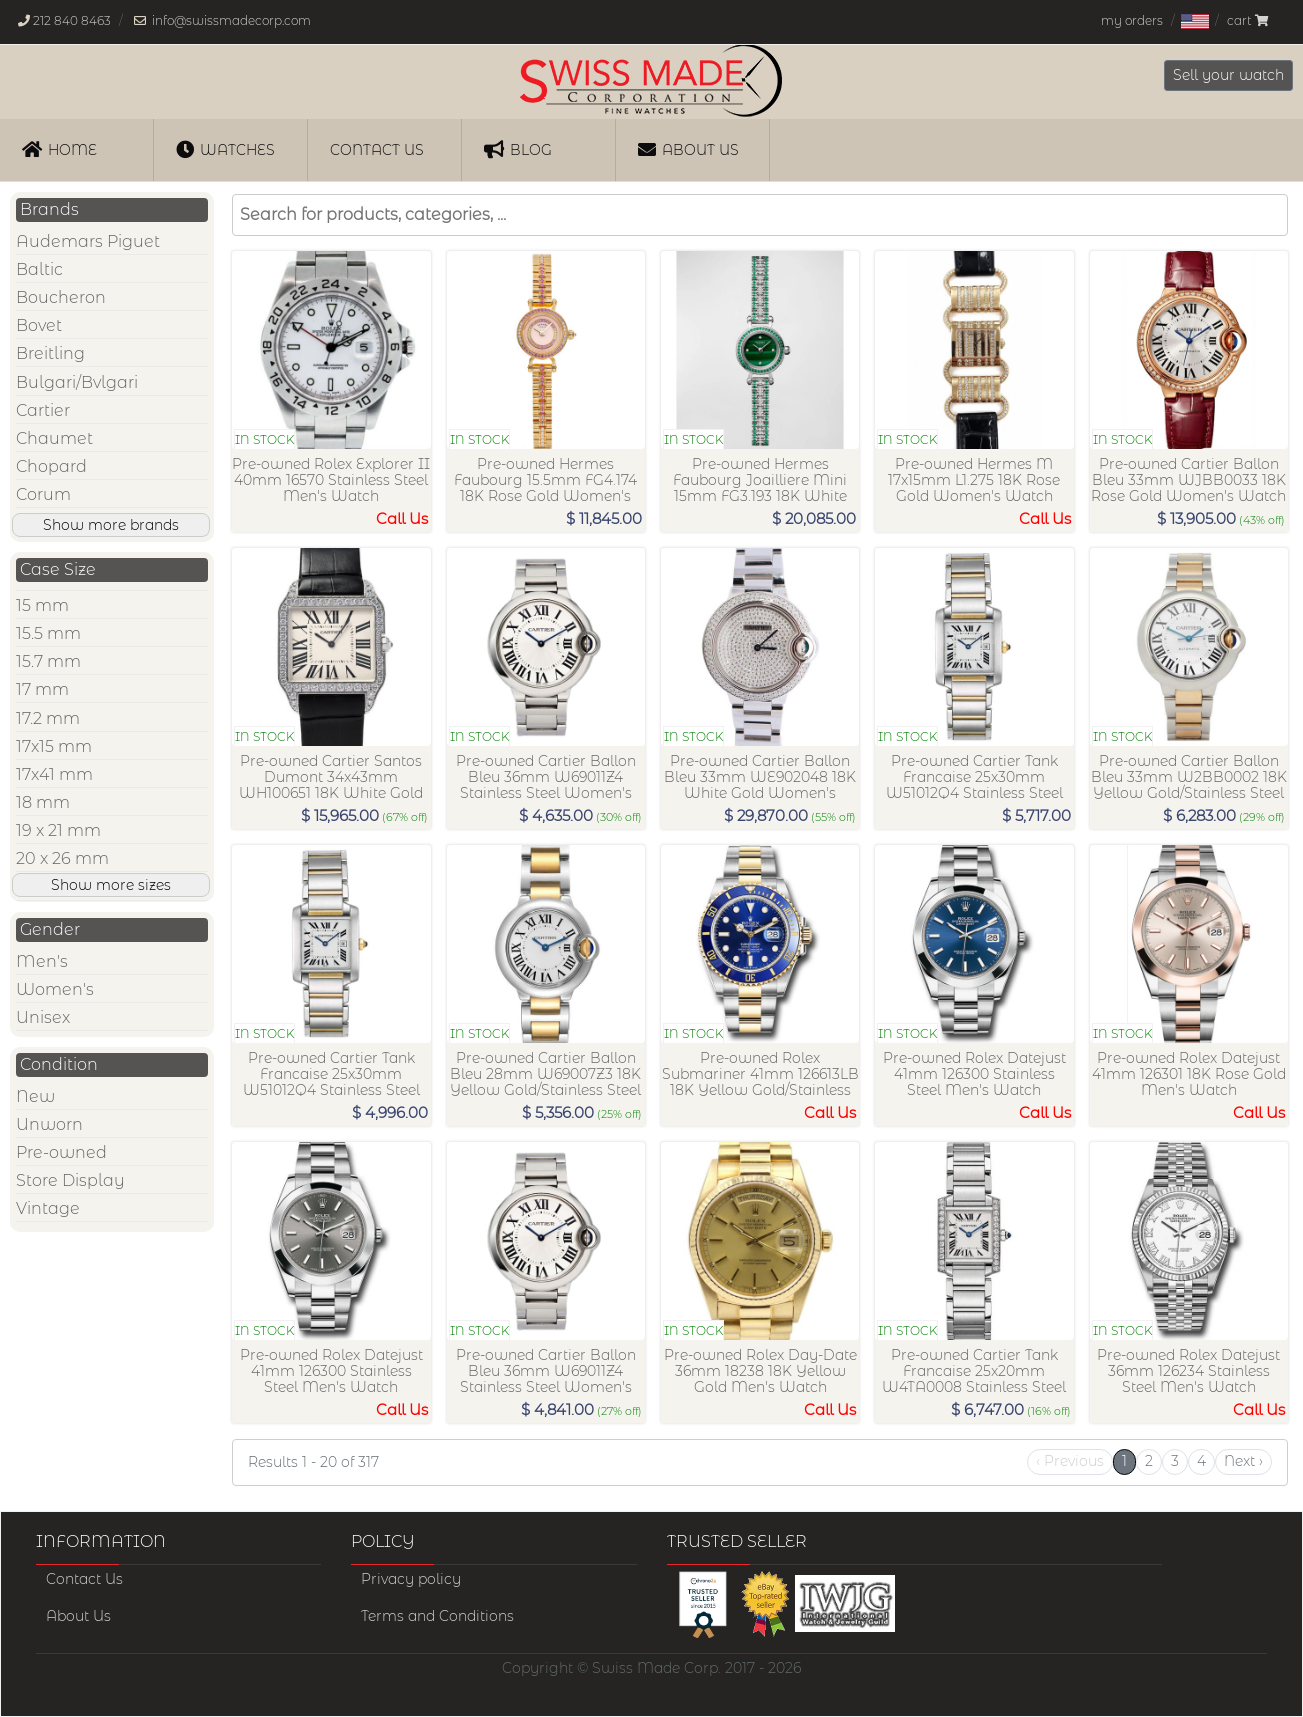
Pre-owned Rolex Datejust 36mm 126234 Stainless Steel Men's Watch (1188, 1371)
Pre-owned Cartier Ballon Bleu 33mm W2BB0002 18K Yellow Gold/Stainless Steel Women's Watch (1189, 784)
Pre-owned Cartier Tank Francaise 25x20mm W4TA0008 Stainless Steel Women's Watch (974, 1378)
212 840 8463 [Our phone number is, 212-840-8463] (72, 20)
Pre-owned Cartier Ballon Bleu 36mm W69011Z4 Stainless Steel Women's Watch (546, 784)
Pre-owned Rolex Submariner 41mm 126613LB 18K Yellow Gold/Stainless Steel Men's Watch (760, 1081)
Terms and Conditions (437, 1616)
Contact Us (84, 1579)
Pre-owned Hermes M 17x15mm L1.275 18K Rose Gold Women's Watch (974, 480)
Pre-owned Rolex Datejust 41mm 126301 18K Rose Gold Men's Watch (1189, 1074)
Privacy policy (411, 1579)
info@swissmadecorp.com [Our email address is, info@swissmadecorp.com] (231, 20)
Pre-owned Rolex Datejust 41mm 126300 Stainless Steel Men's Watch (974, 1074)
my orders (1132, 20)
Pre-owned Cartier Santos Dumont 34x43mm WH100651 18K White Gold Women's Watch (331, 784)
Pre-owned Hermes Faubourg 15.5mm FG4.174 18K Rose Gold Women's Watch (545, 487)
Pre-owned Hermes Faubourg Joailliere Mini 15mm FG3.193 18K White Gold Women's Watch (760, 487)
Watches (225, 149)
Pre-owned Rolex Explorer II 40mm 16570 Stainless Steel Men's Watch (331, 480)
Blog (518, 149)
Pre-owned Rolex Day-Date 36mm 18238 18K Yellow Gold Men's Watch (760, 1371)
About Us (688, 149)
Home (59, 149)
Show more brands (111, 525)
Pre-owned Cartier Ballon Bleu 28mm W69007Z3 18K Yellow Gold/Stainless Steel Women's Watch (545, 1081)
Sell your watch (1228, 75)
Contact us (377, 150)
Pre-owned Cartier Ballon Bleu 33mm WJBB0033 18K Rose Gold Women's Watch (1188, 480)
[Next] (1243, 1462)
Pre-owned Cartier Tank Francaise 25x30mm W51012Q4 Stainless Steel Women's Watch (974, 784)
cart (1247, 20)
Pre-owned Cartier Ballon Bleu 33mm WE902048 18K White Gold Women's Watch (760, 784)
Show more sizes (111, 885)
